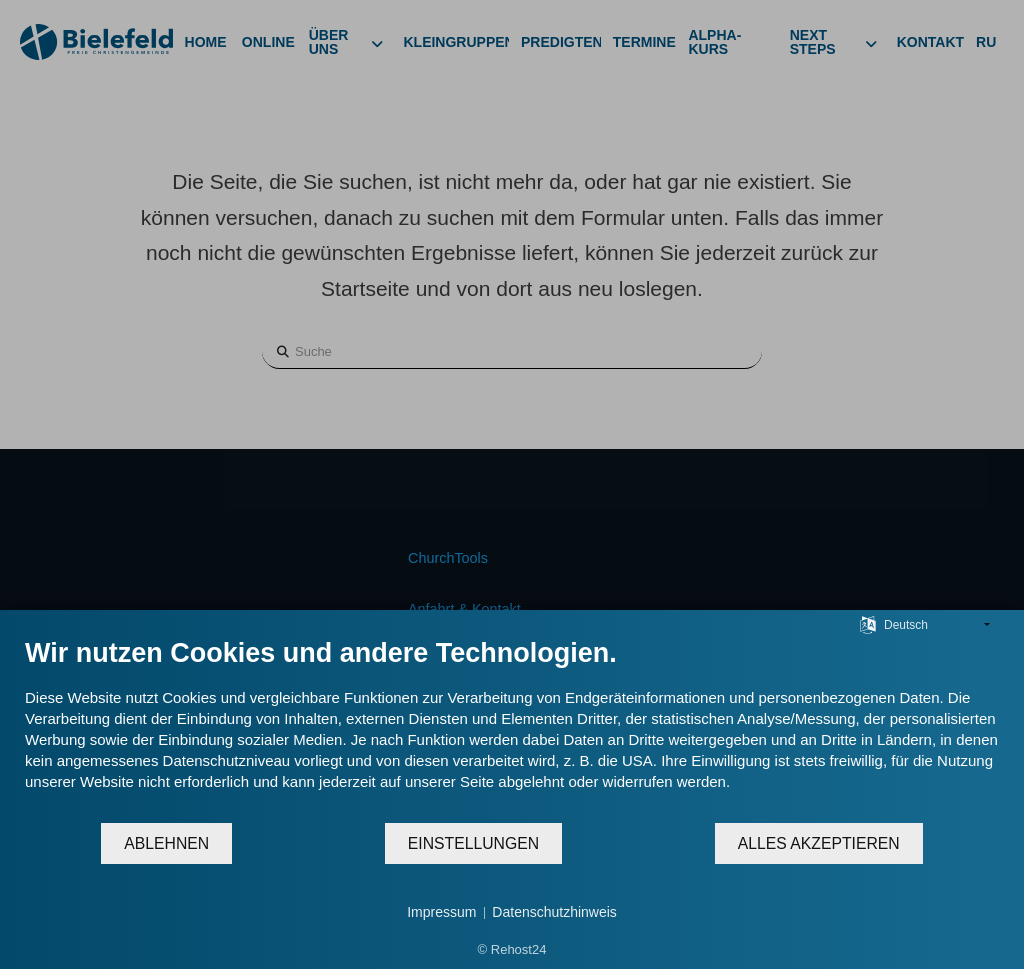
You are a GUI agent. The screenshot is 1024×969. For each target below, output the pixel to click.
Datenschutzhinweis (554, 912)
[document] (512, 729)
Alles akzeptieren (819, 843)
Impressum (441, 912)
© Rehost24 (512, 949)
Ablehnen (166, 843)
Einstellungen (473, 843)
